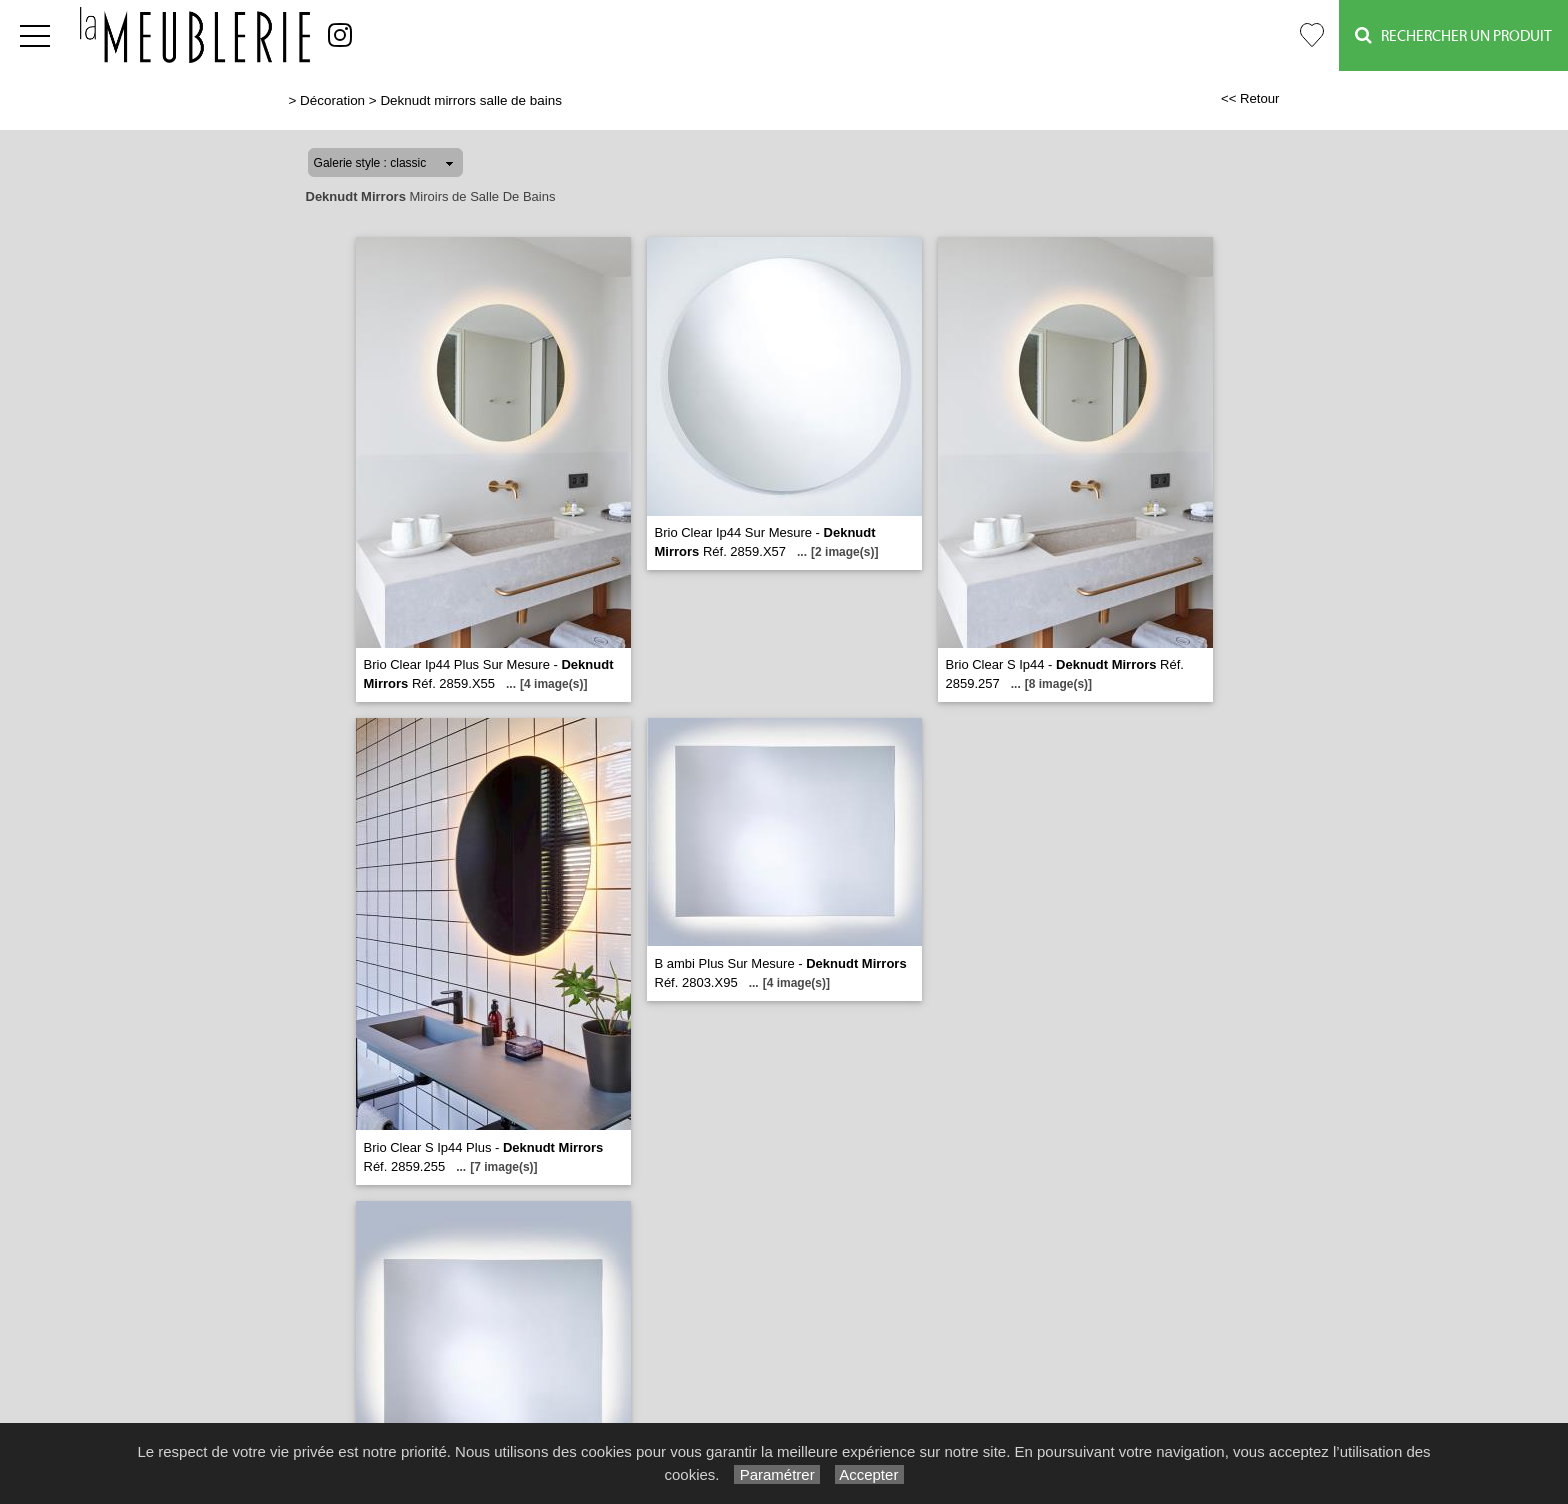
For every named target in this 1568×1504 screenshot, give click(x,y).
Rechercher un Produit (1453, 35)
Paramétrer (776, 1474)
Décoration (332, 100)
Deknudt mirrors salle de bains (471, 100)
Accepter (869, 1474)
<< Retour (1250, 98)
